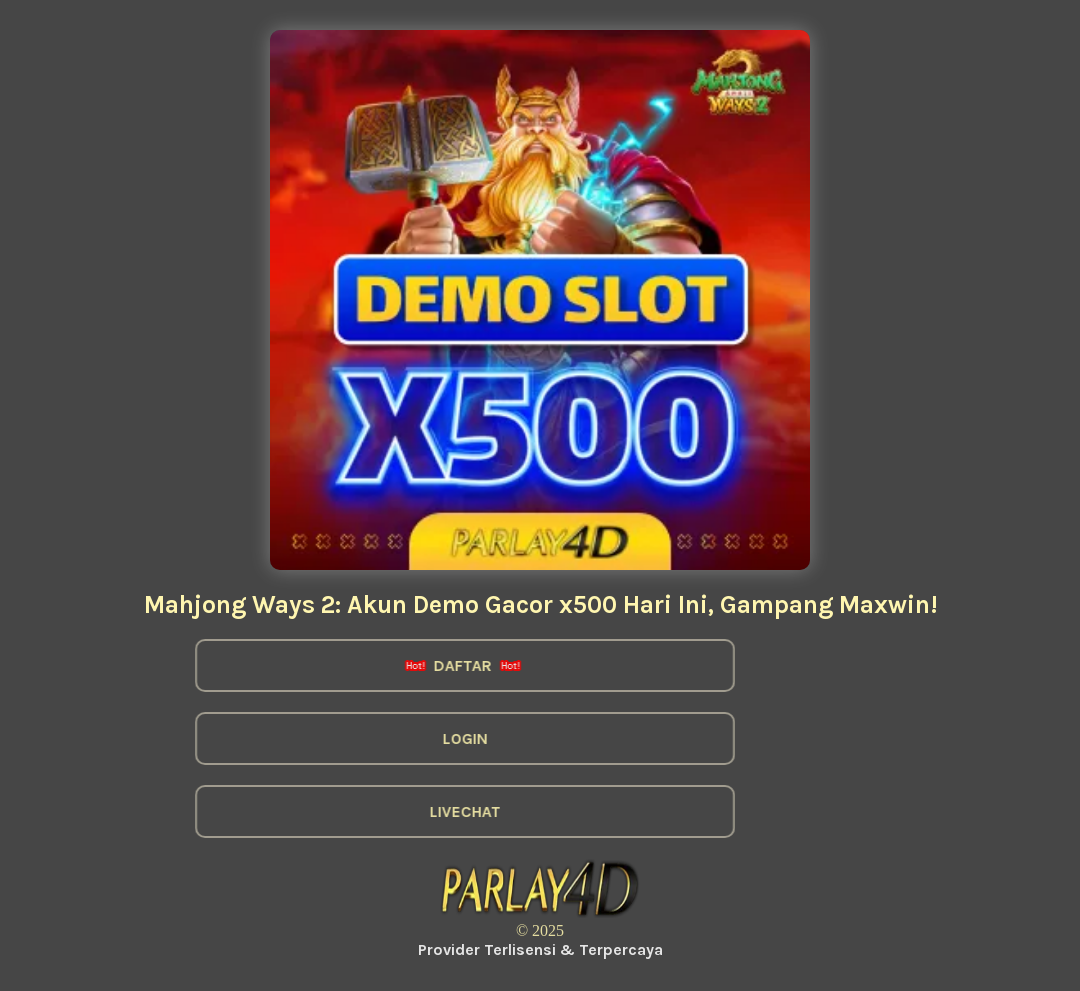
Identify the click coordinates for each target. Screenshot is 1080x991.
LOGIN (454, 738)
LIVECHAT (454, 811)
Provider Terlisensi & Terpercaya (540, 949)
